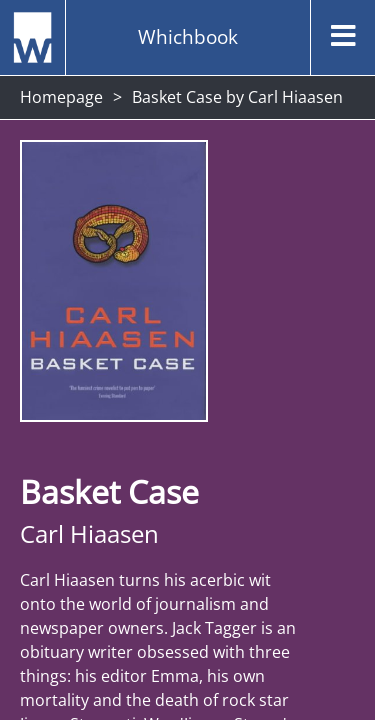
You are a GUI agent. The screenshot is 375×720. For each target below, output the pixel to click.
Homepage (61, 97)
